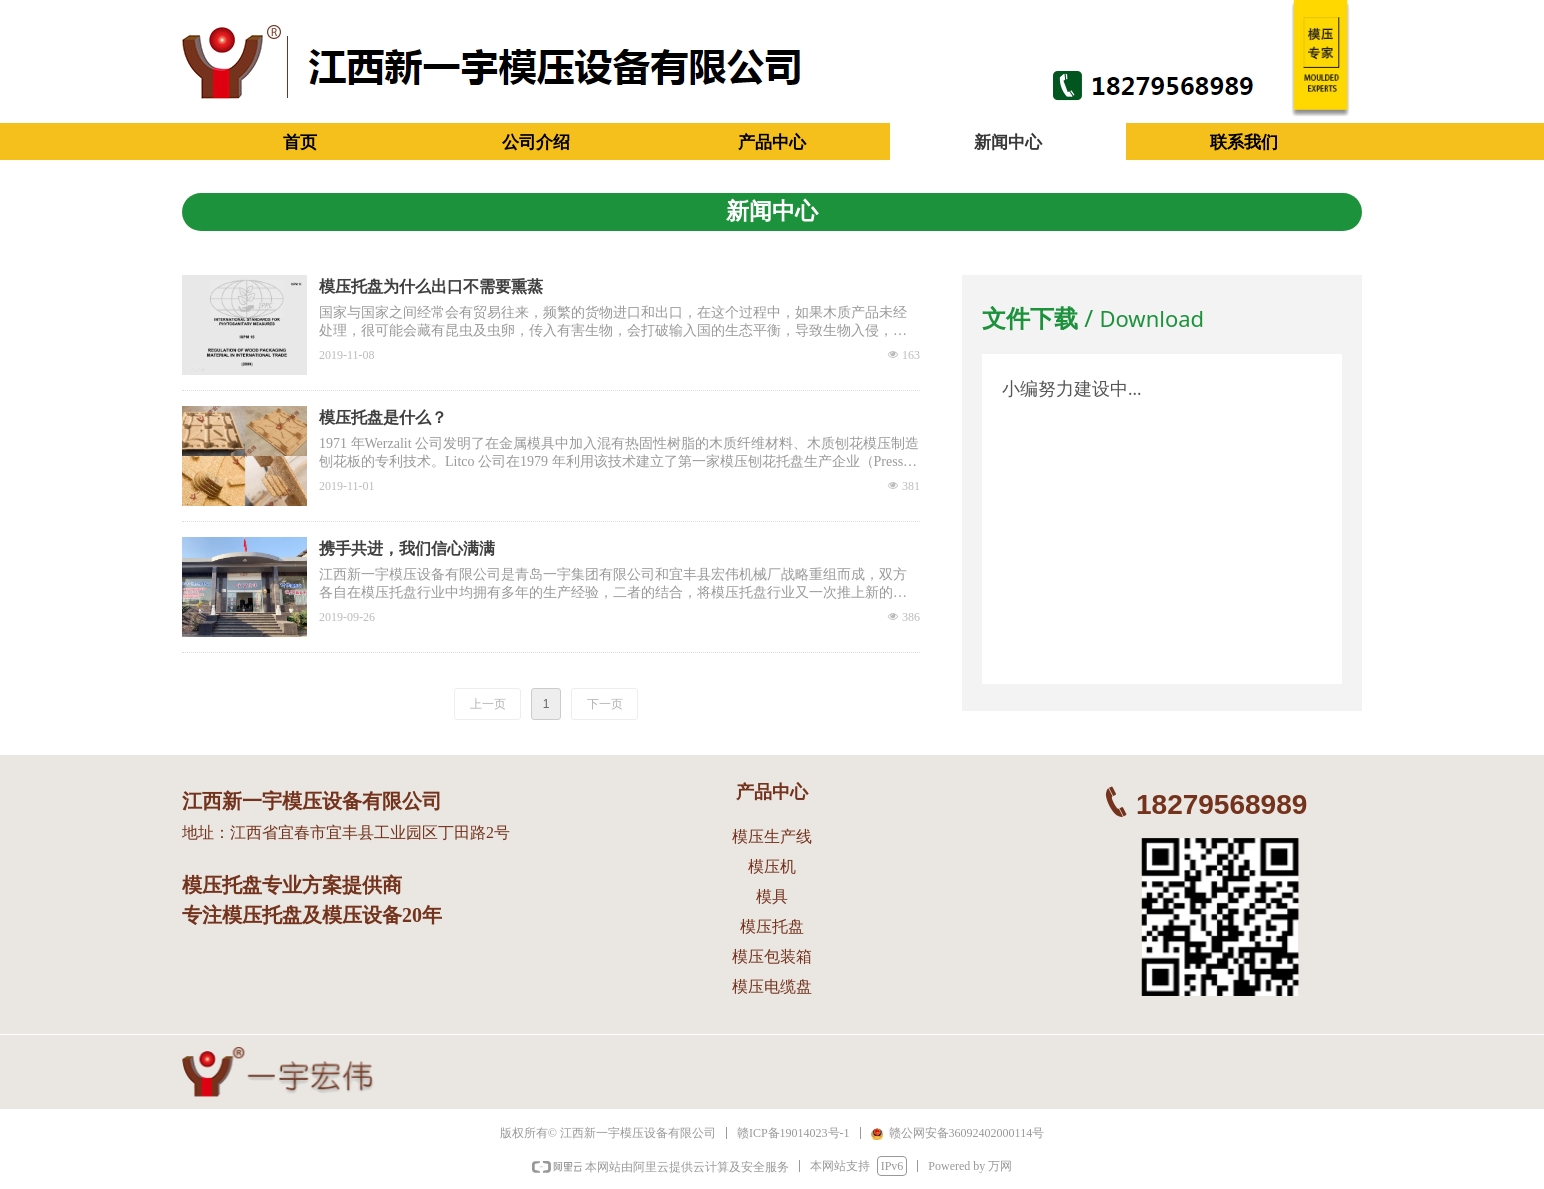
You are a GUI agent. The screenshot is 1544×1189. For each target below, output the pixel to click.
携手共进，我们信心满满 (407, 548)
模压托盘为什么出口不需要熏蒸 (431, 286)
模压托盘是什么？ (383, 417)
